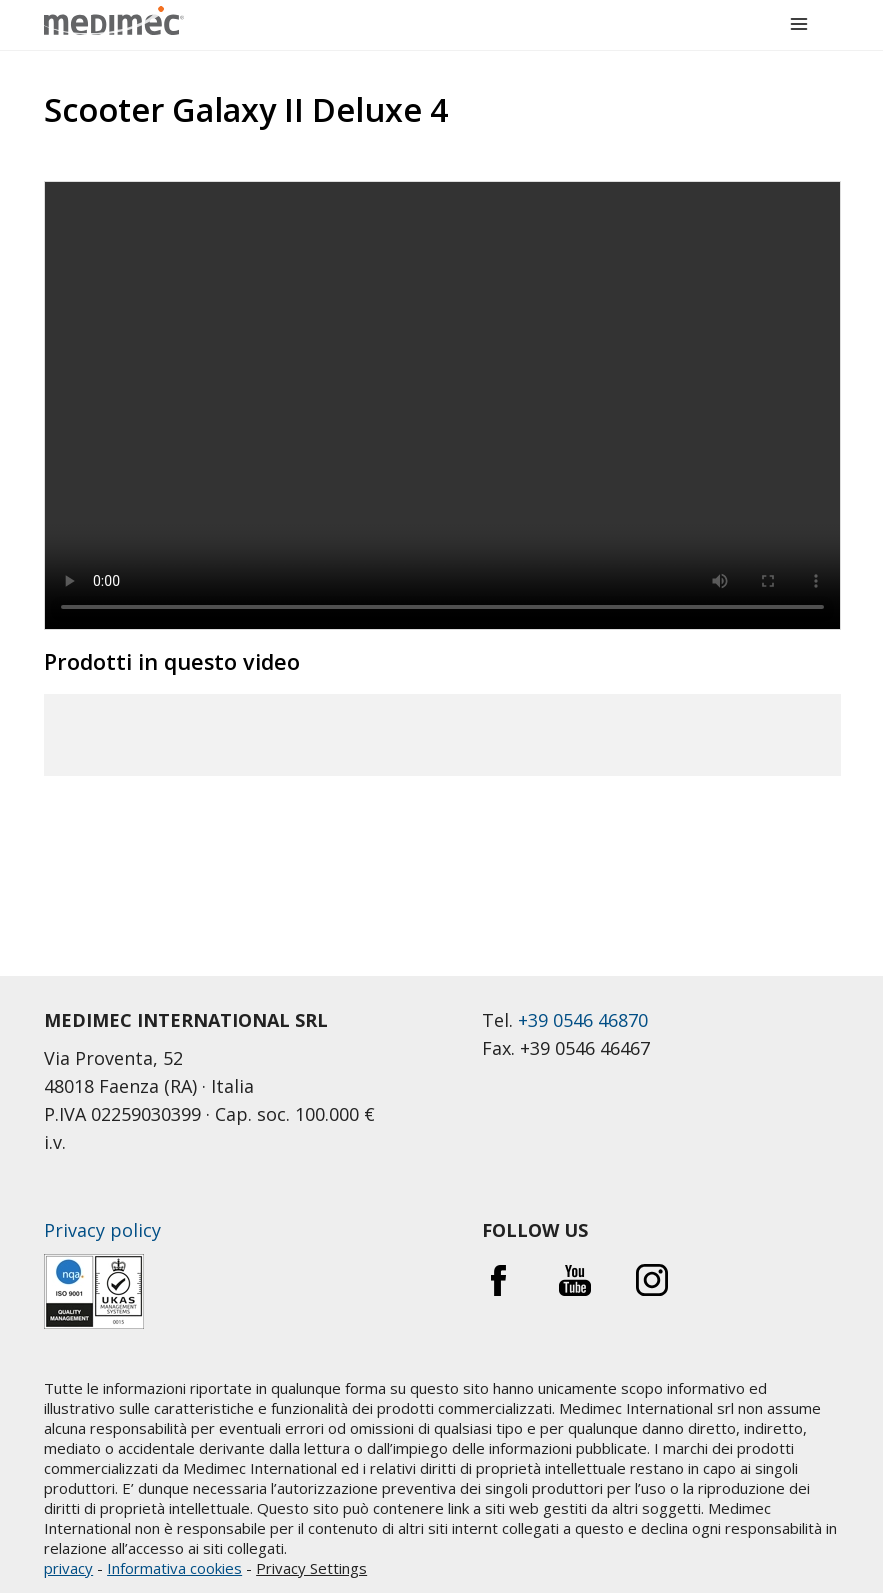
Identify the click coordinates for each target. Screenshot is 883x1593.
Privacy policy (102, 1230)
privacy (68, 1568)
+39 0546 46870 (583, 1020)
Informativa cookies (174, 1568)
